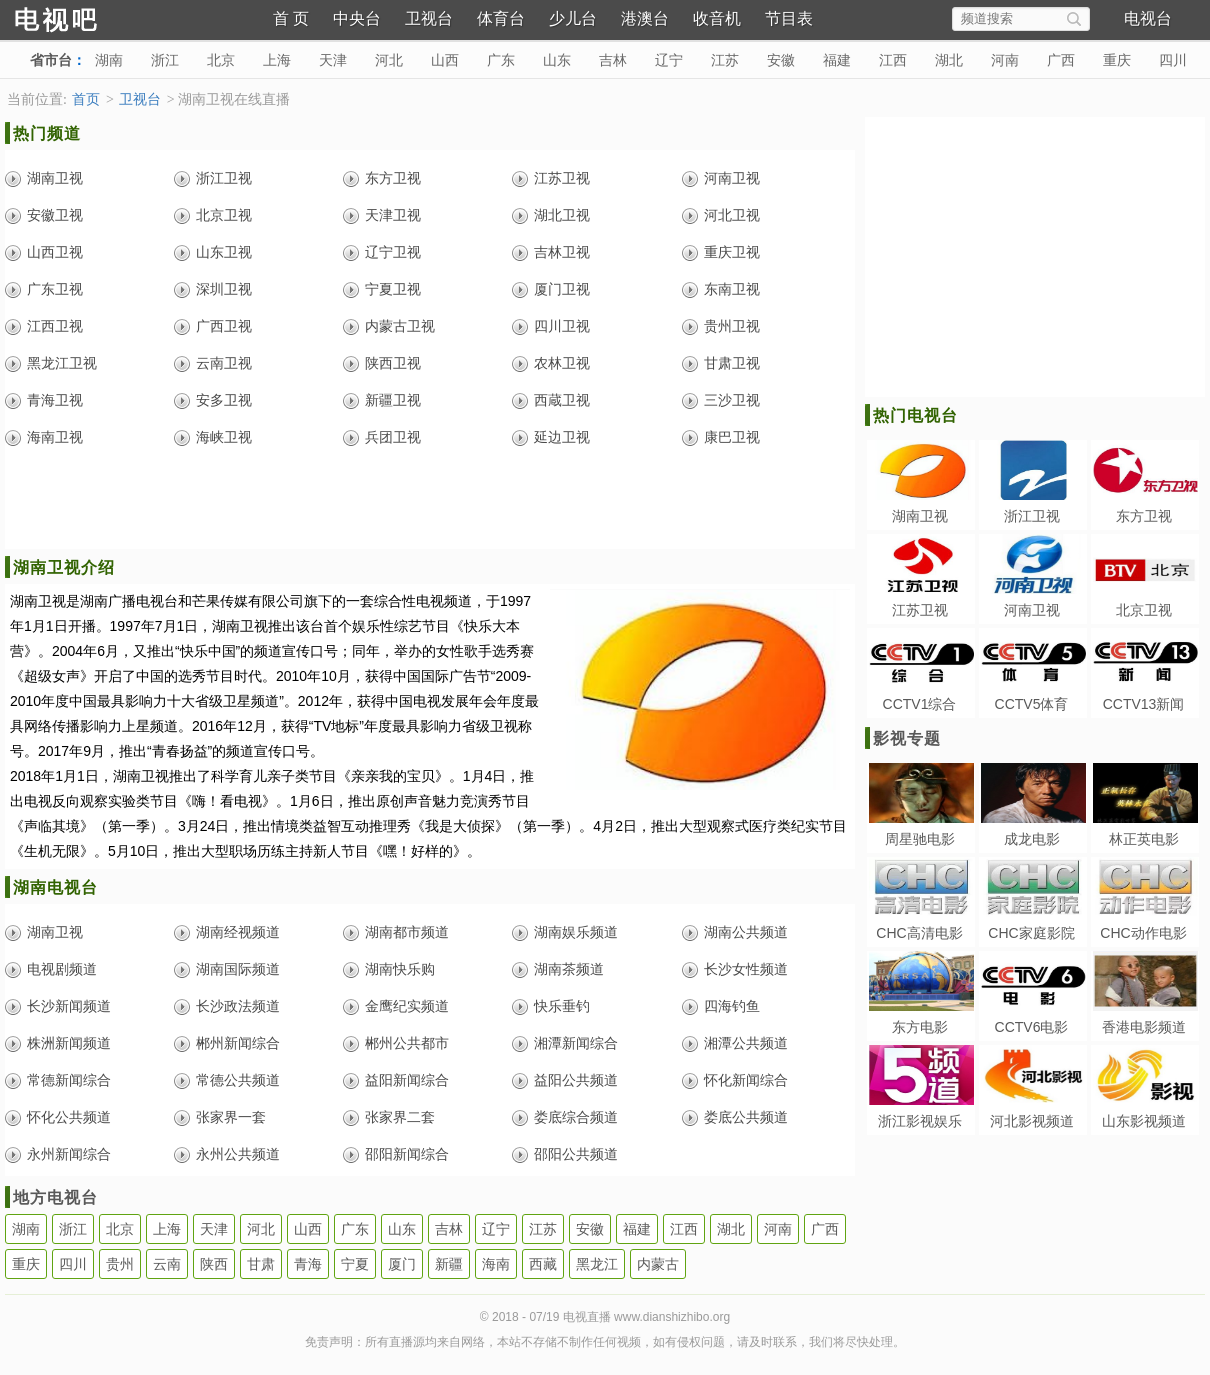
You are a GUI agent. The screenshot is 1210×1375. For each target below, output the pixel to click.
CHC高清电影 (919, 933)
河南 (1005, 60)
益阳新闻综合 (407, 1080)
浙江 (165, 60)
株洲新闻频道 (69, 1043)
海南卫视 (55, 437)
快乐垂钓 (562, 1006)
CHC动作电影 (1143, 933)
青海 (308, 1264)
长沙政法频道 (238, 1006)
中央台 (357, 18)
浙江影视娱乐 (920, 1121)
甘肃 (261, 1264)
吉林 (613, 60)
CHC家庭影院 (1031, 933)
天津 (333, 60)
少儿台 (573, 18)
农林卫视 (562, 363)
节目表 (789, 18)
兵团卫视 (393, 437)
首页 (86, 99)
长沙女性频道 (746, 969)
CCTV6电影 (1032, 1027)
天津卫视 (393, 215)
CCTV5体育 (1032, 704)
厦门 (402, 1264)
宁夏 (355, 1264)
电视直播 (90, 17)
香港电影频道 (1144, 1027)
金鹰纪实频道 (407, 1006)
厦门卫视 (562, 289)
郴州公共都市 (407, 1043)
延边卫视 (562, 437)
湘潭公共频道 (746, 1043)
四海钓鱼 (732, 1006)
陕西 (214, 1264)
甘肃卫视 (732, 363)
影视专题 (907, 738)
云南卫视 (224, 363)
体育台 (501, 18)
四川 (1173, 60)
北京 (221, 60)
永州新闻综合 (69, 1154)
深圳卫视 (224, 289)
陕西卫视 (393, 363)
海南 (496, 1264)
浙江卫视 (224, 178)
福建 (837, 60)
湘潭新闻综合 (576, 1043)
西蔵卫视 (562, 400)
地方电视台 (55, 1197)
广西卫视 (224, 326)
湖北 (949, 60)
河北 (389, 60)
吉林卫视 (562, 252)
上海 (277, 60)
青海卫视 (55, 400)
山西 (445, 60)
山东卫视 (224, 252)
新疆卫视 (393, 400)
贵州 (120, 1264)
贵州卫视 (732, 326)
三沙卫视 (732, 400)
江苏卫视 (562, 178)
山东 (557, 60)
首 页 (291, 18)
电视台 (1148, 18)
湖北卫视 (562, 215)
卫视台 (429, 18)
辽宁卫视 (393, 252)
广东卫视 (55, 289)
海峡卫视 (224, 437)
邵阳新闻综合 (407, 1154)
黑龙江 (597, 1264)
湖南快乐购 (400, 969)
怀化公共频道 (69, 1117)
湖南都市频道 (407, 932)
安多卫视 (224, 400)
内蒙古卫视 (400, 326)
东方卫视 (393, 178)
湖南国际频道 (238, 969)
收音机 (717, 18)
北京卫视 (224, 215)
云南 (167, 1264)
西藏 (543, 1264)
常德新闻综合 (69, 1080)
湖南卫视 (55, 178)
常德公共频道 (238, 1080)
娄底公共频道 (746, 1117)
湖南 (109, 60)
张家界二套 (400, 1117)
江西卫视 (55, 326)
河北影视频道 (1032, 1121)
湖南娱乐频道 (576, 932)
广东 (501, 60)
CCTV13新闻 (1144, 704)
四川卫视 (562, 326)
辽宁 (669, 60)
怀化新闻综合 (746, 1080)
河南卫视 (732, 178)
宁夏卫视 (393, 289)
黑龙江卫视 (62, 363)
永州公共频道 (238, 1154)
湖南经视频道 (238, 932)
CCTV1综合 (920, 704)
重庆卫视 (732, 252)
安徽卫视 (55, 215)
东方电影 (920, 1027)
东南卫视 (732, 289)
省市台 (51, 60)
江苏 (725, 60)
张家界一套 (231, 1117)
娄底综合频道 (576, 1117)
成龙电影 (1032, 839)
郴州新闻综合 (238, 1043)
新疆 (449, 1264)
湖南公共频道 (746, 932)
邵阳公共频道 (576, 1154)
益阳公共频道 (576, 1080)
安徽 (781, 60)
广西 (1061, 60)
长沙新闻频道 (69, 1006)
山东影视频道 (1144, 1121)
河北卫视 (732, 215)
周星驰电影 (920, 839)
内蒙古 (658, 1264)
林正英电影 (1144, 839)
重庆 (1117, 60)
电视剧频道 (62, 969)
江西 (893, 60)
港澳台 (645, 18)
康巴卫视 (732, 437)
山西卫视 (55, 252)
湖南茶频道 (569, 969)
